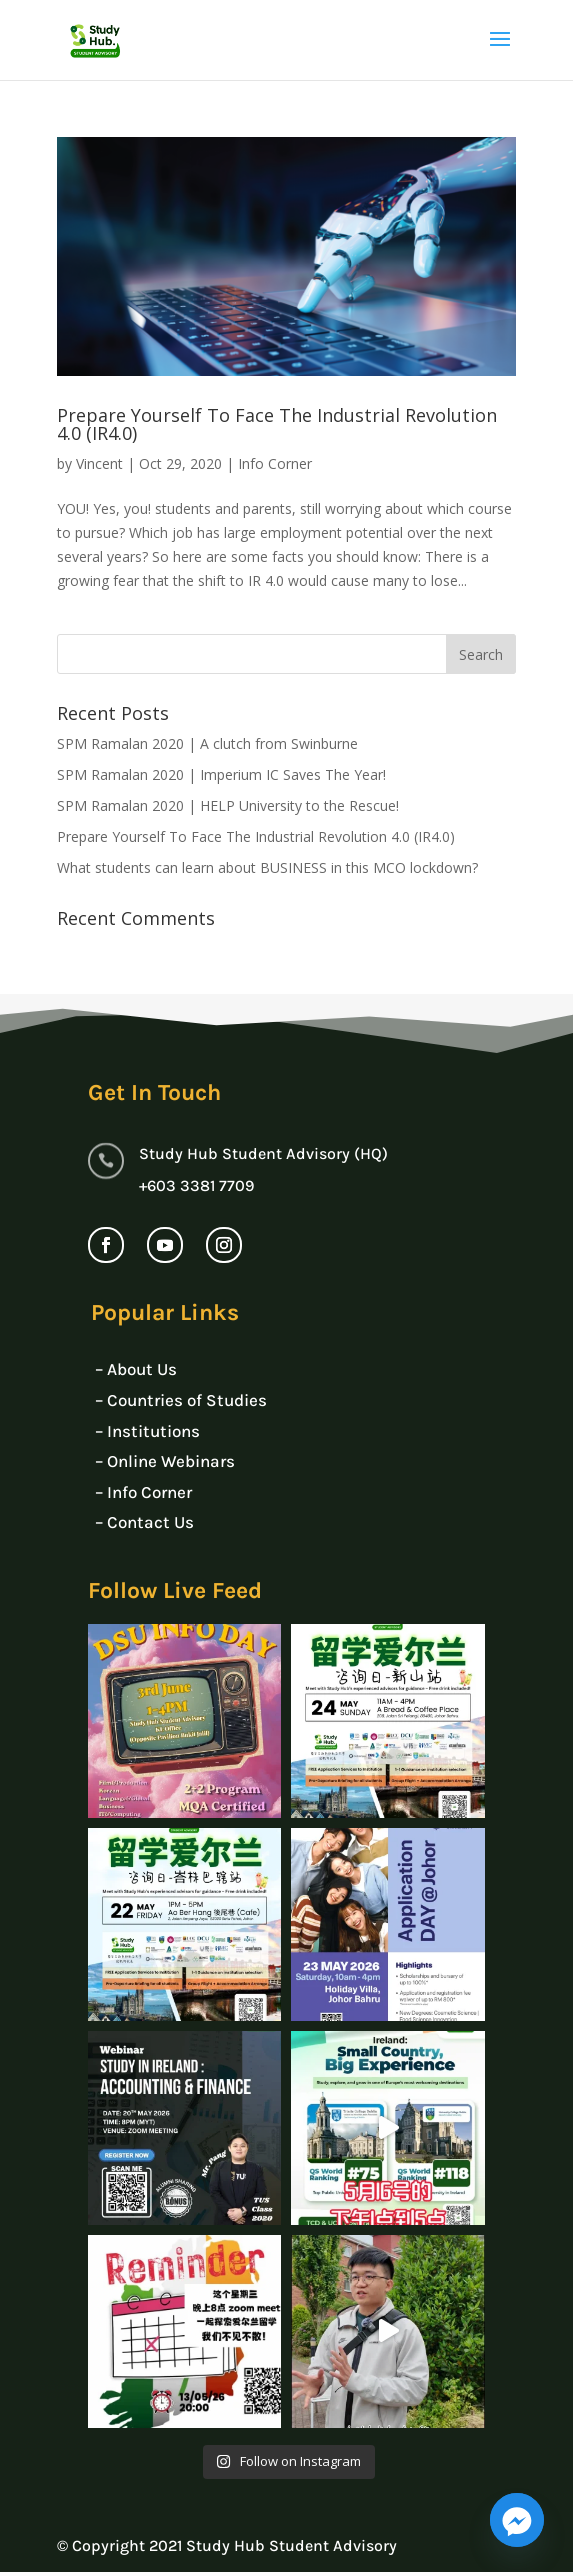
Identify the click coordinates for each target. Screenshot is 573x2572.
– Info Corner (143, 1492)
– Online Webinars (165, 1461)
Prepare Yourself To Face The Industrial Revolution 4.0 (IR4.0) (277, 424)
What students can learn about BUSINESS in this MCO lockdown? (267, 867)
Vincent (99, 463)
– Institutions (147, 1431)
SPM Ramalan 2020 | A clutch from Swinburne (207, 743)
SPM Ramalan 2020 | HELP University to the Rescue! (228, 805)
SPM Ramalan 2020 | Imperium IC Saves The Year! (221, 774)
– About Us (136, 1369)
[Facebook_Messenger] (517, 2520)
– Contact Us (144, 1522)
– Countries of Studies (181, 1400)
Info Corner (275, 463)
